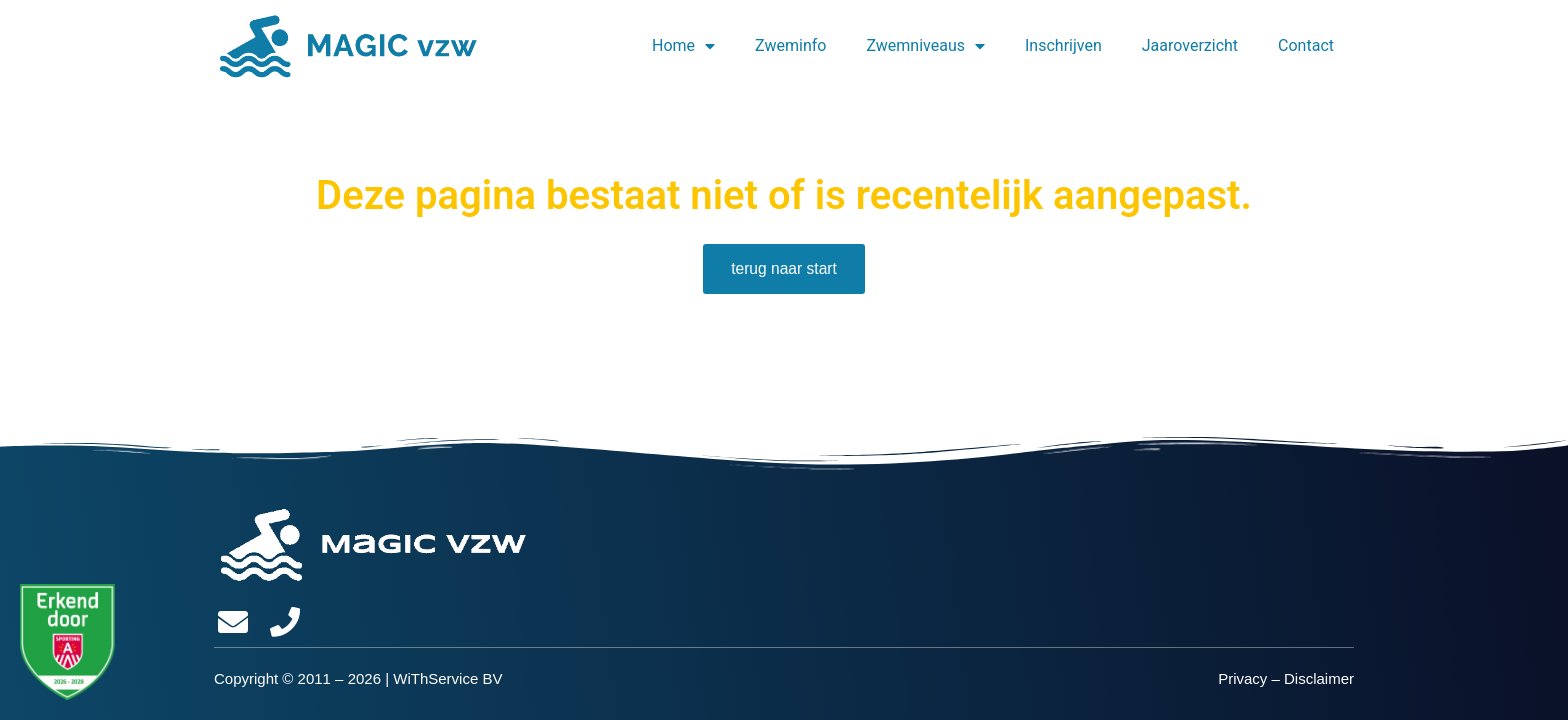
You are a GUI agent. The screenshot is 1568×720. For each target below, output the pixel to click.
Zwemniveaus (925, 46)
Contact (1306, 45)
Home (683, 46)
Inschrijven (1063, 45)
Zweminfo (790, 45)
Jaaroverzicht (1190, 45)
